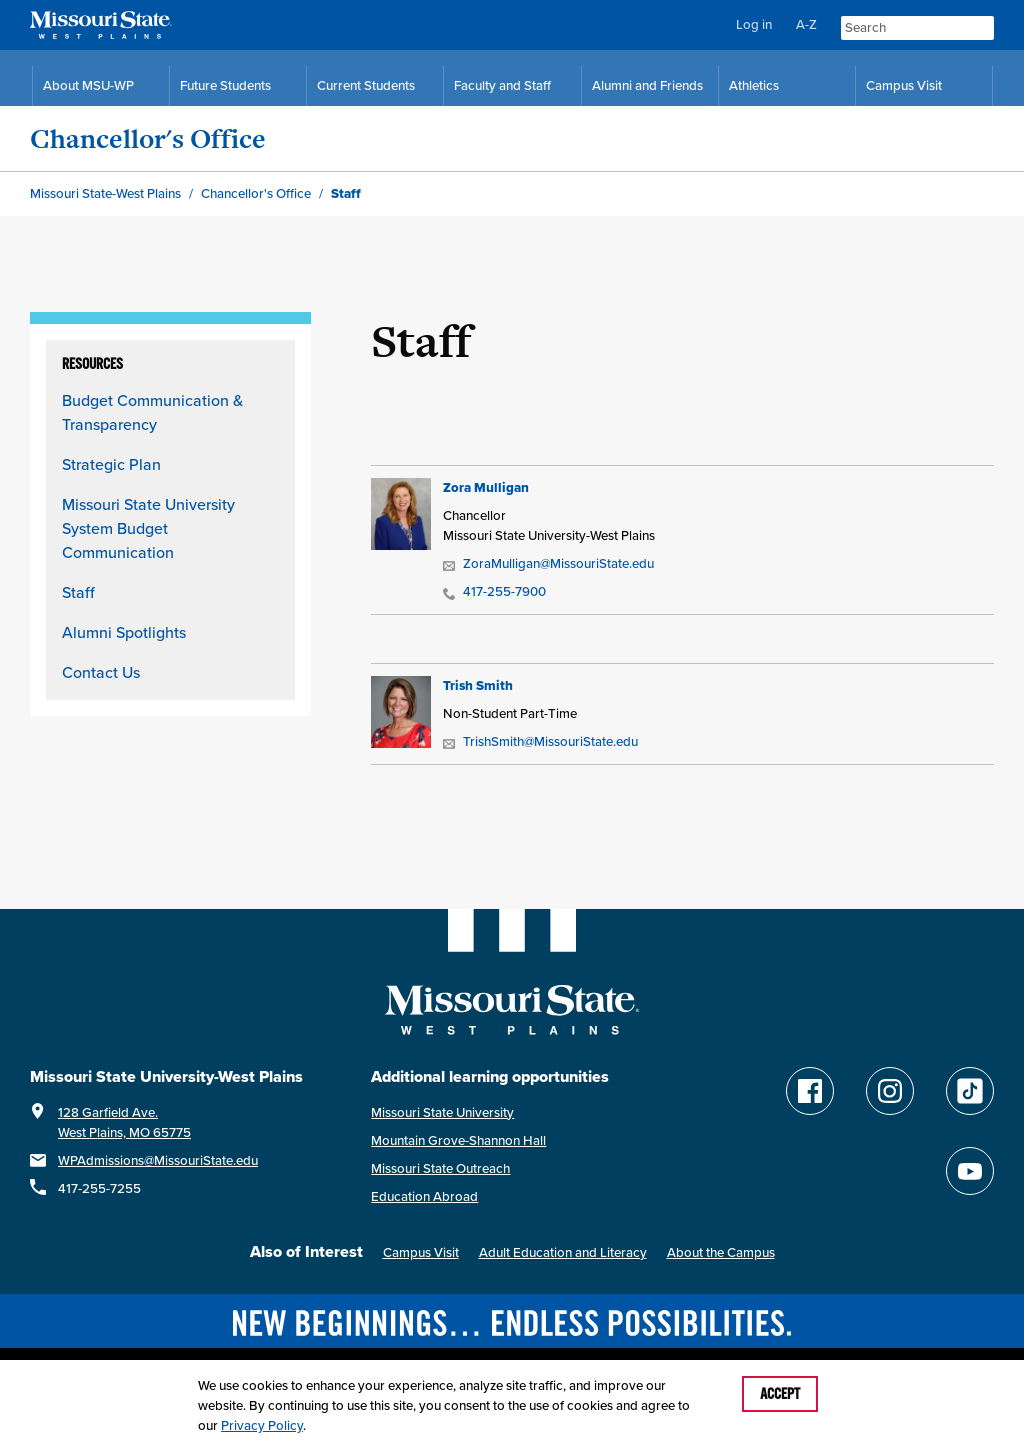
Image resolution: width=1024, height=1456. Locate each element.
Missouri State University (442, 1112)
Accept (780, 1394)
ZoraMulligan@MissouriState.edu (548, 563)
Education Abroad (424, 1196)
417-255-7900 (494, 591)
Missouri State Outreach (440, 1168)
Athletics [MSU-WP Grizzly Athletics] (754, 85)
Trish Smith (478, 685)
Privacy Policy (262, 1425)
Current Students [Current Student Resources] (366, 85)
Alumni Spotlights (124, 632)
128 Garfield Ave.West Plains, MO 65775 (124, 1122)
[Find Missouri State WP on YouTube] (970, 1171)
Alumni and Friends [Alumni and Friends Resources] (647, 85)
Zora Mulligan (486, 487)
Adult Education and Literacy (563, 1252)
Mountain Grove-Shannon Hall (458, 1140)
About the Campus (721, 1252)
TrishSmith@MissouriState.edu (540, 741)
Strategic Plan (111, 464)
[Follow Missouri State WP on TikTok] (970, 1091)
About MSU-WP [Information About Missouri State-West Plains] (88, 85)
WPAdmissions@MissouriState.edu (158, 1160)
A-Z (806, 24)
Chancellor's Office (148, 138)
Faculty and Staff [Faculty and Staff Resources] (502, 85)
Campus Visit (421, 1252)
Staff (78, 592)
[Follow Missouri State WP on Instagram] (890, 1091)
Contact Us (101, 672)
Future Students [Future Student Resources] (225, 85)
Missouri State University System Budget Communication (148, 528)
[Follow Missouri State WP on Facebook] (810, 1091)
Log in (754, 24)
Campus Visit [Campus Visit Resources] (904, 85)
